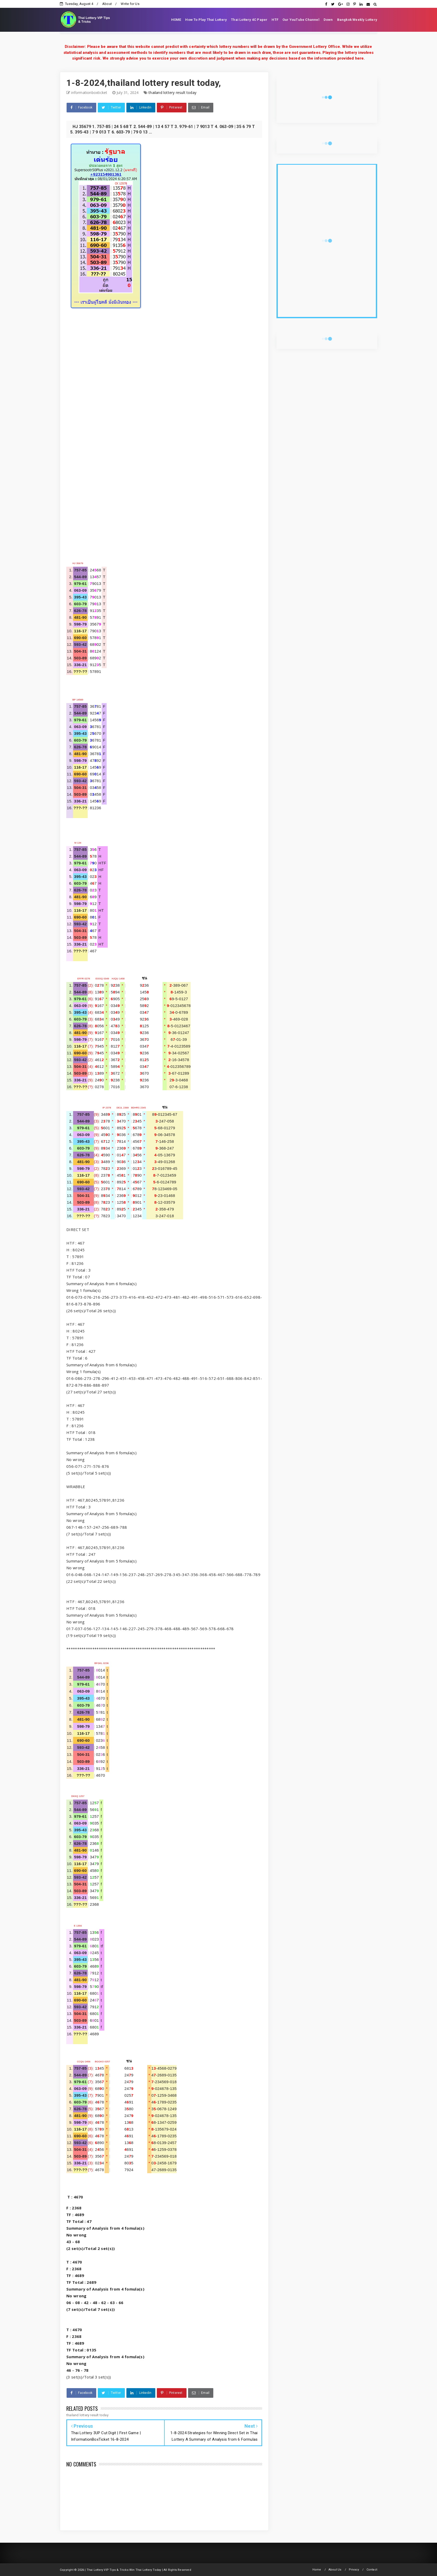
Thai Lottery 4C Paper (249, 20)
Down (328, 20)
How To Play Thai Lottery (206, 20)
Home (316, 2569)
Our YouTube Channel (300, 20)
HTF (275, 20)
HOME (176, 20)
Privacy (354, 2569)
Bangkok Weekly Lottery (357, 20)
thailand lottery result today (172, 92)
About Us (335, 2569)
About (107, 4)
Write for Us (130, 4)
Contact (372, 2569)
